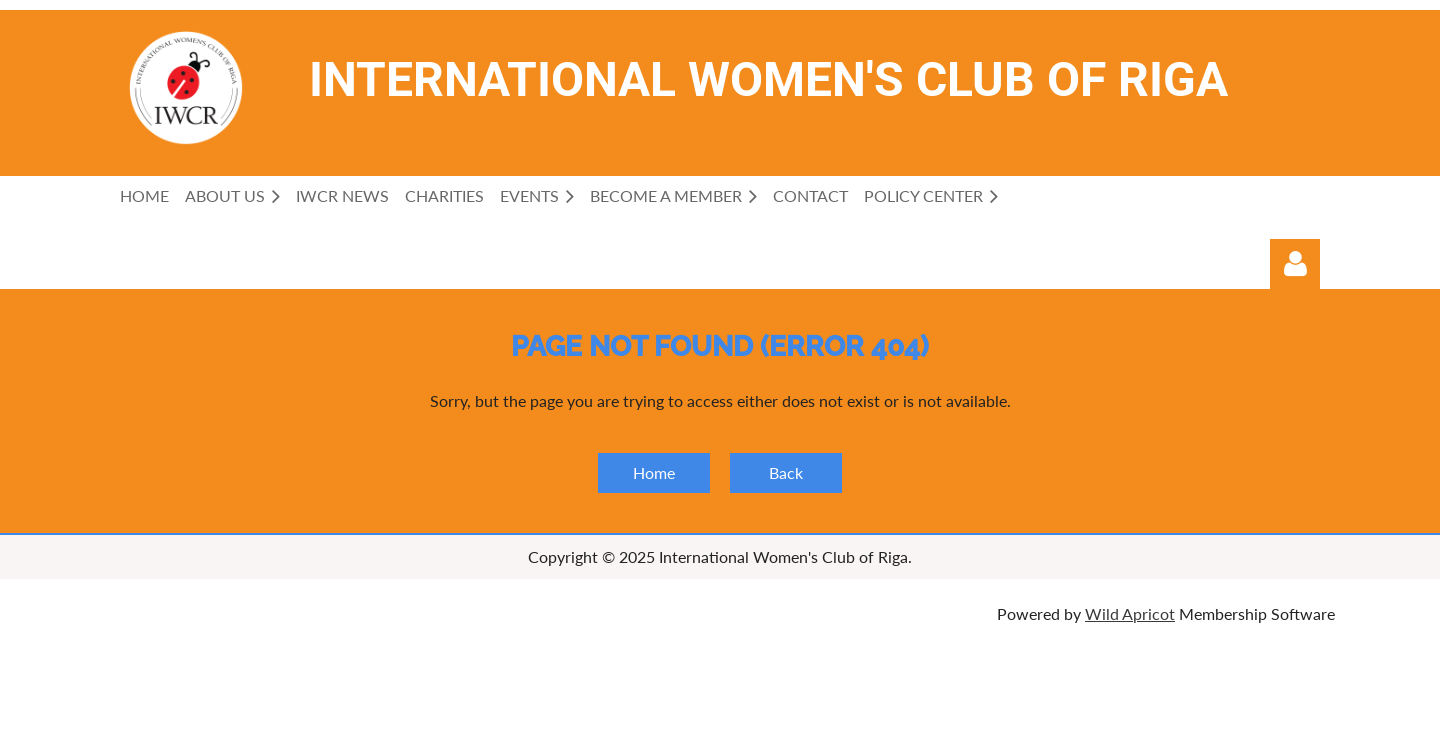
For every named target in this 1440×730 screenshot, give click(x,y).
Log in (1295, 264)
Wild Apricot (1130, 613)
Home (654, 472)
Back (786, 472)
